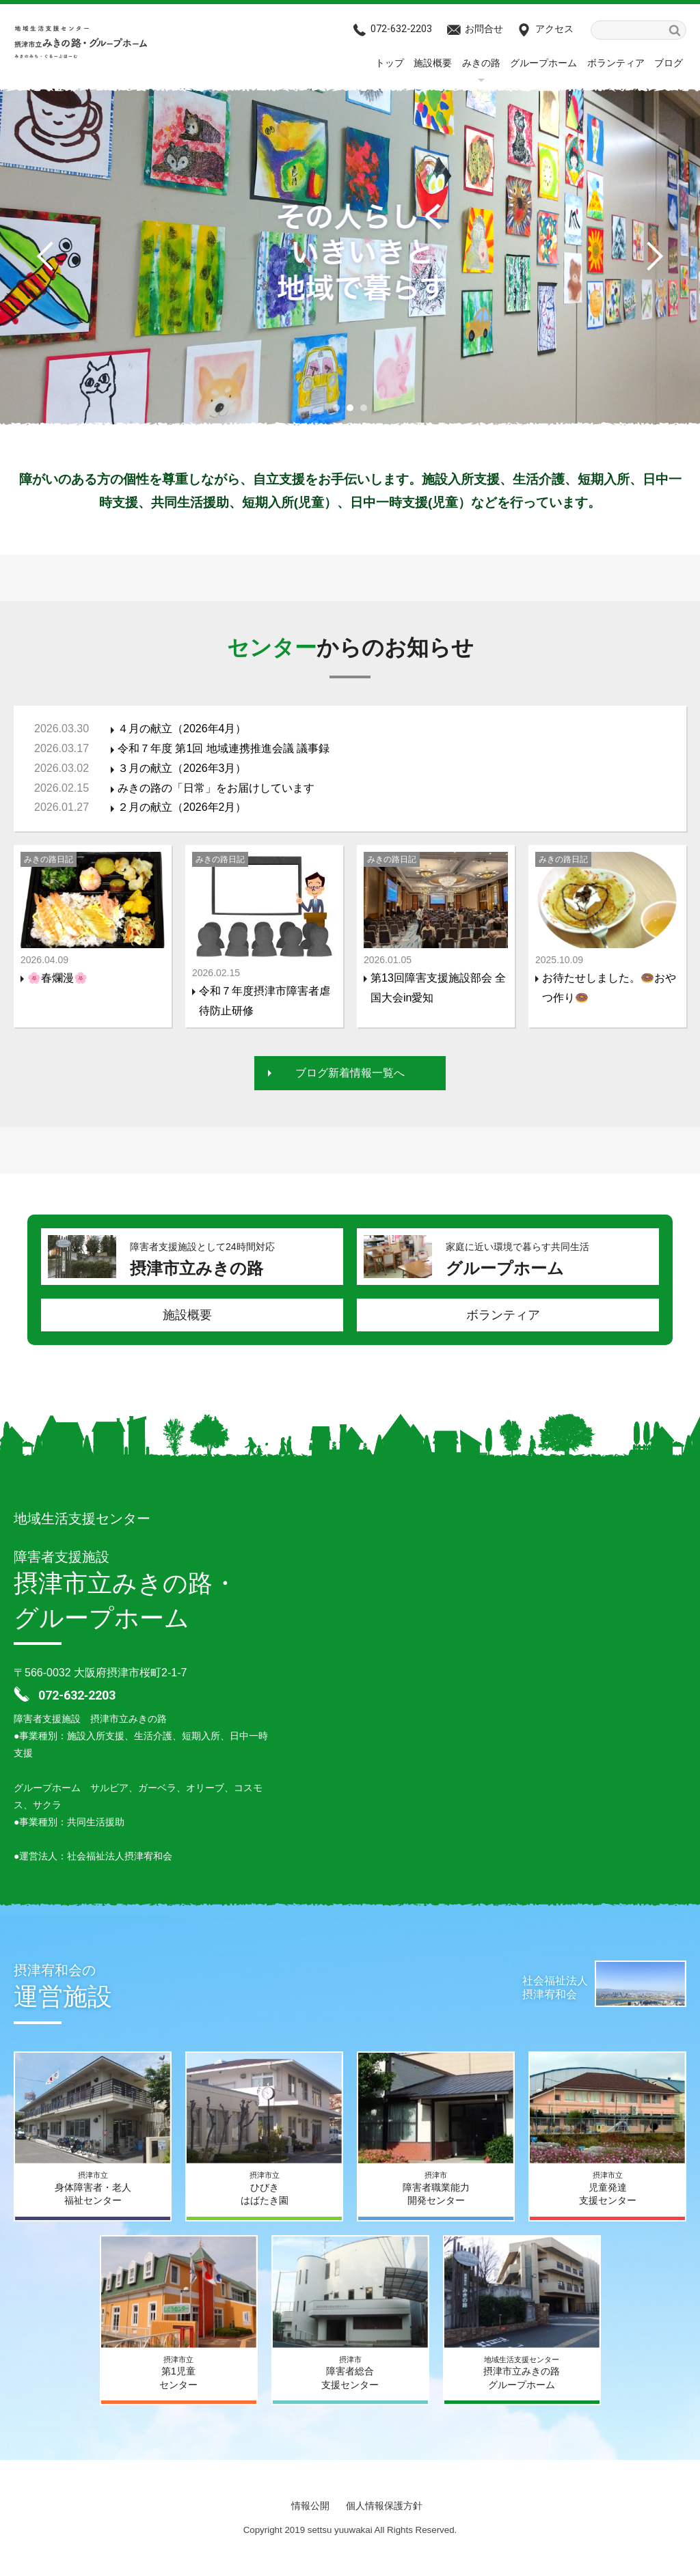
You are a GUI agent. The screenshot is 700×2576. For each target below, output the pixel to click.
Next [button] (648, 256)
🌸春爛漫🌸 (57, 978)
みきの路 (481, 62)
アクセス (554, 28)
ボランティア (616, 62)
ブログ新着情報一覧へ (350, 1073)
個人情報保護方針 (384, 2505)
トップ (389, 62)
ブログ (668, 62)
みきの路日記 (48, 859)
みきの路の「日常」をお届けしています (216, 788)
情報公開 (310, 2505)
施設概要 (433, 62)
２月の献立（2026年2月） (182, 807)
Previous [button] (51, 256)
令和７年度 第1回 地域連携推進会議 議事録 (223, 748)
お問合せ (484, 28)
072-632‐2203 (401, 28)
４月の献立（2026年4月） (182, 728)
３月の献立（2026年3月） (182, 768)
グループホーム (543, 62)
